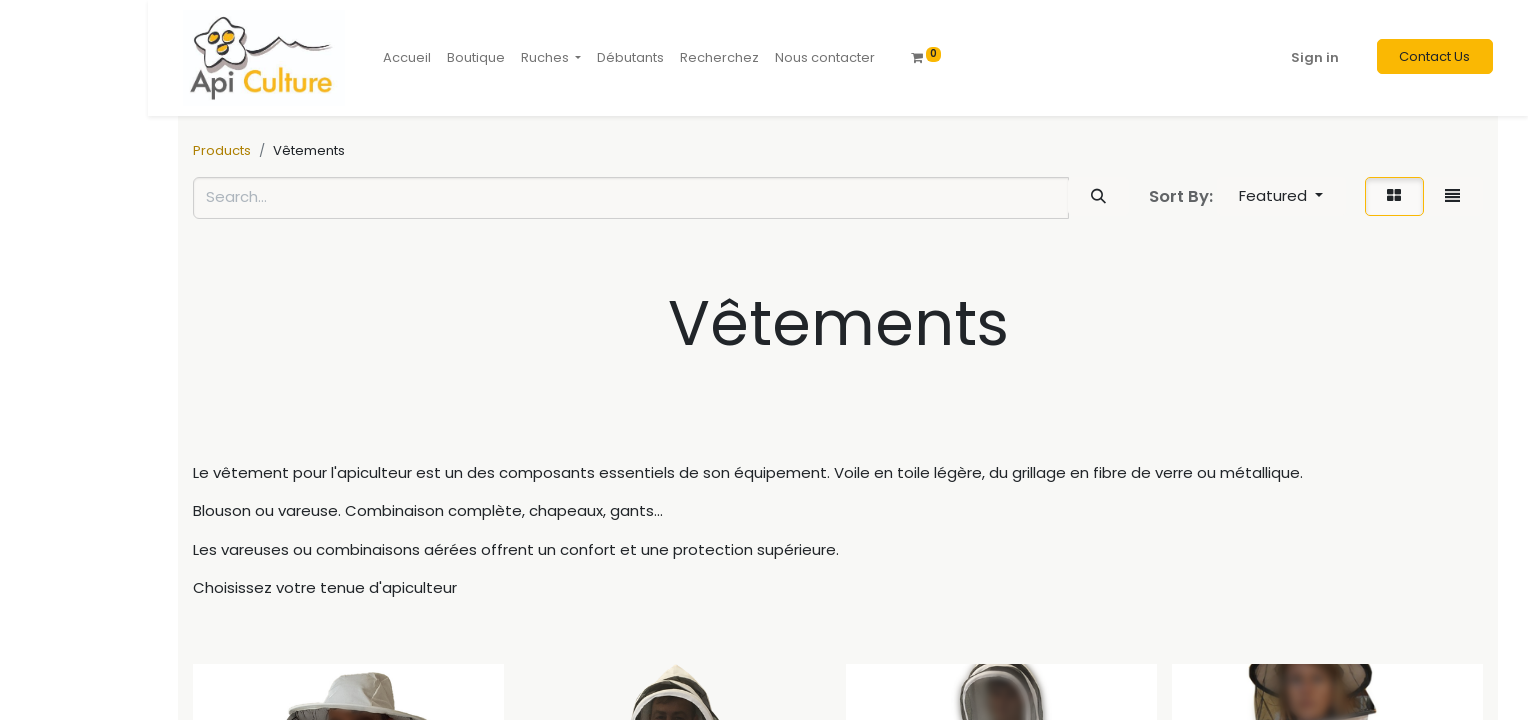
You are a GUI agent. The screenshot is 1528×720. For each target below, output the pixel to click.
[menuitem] (407, 58)
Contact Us (1434, 56)
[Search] (1098, 196)
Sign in (1315, 57)
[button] (1281, 196)
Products (222, 150)
